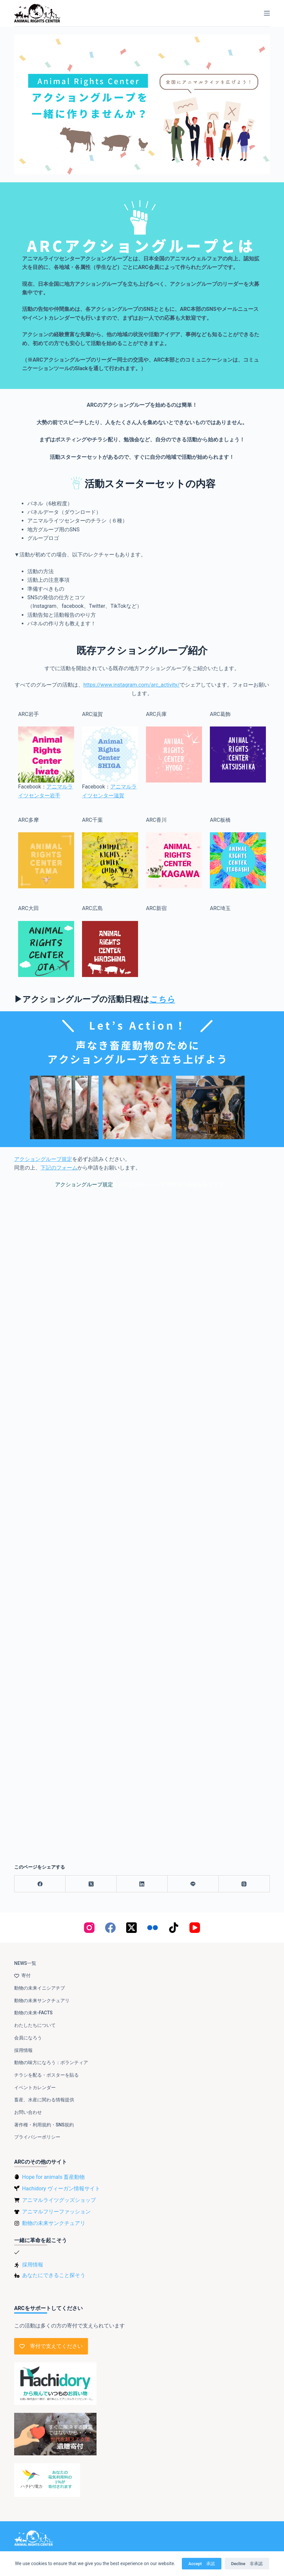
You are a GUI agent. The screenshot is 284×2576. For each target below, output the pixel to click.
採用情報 (23, 2050)
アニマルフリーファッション (56, 2211)
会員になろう (28, 2037)
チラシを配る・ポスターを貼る (46, 2075)
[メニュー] (267, 13)
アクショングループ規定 (43, 1159)
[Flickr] (152, 1927)
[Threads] (244, 1884)
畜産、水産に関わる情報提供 (44, 2099)
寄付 (22, 1975)
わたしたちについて (35, 2025)
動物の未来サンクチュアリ (42, 2000)
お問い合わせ (28, 2112)
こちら (162, 999)
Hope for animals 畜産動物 (53, 2177)
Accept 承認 (201, 2563)
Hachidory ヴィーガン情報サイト (61, 2188)
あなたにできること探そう (53, 2275)
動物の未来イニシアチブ (39, 1988)
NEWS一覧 (25, 1963)
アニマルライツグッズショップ (59, 2200)
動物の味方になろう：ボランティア (51, 2062)
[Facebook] (40, 1884)
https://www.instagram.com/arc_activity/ (131, 685)
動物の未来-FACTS (33, 2012)
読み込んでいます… (142, 1521)
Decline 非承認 (247, 2563)
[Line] (193, 1884)
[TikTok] (173, 1927)
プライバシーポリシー (37, 2137)
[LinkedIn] (142, 1884)
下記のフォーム (59, 1168)
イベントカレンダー (35, 2087)
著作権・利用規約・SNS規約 (44, 2124)
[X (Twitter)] (91, 1884)
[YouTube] (194, 1927)
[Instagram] (89, 1927)
